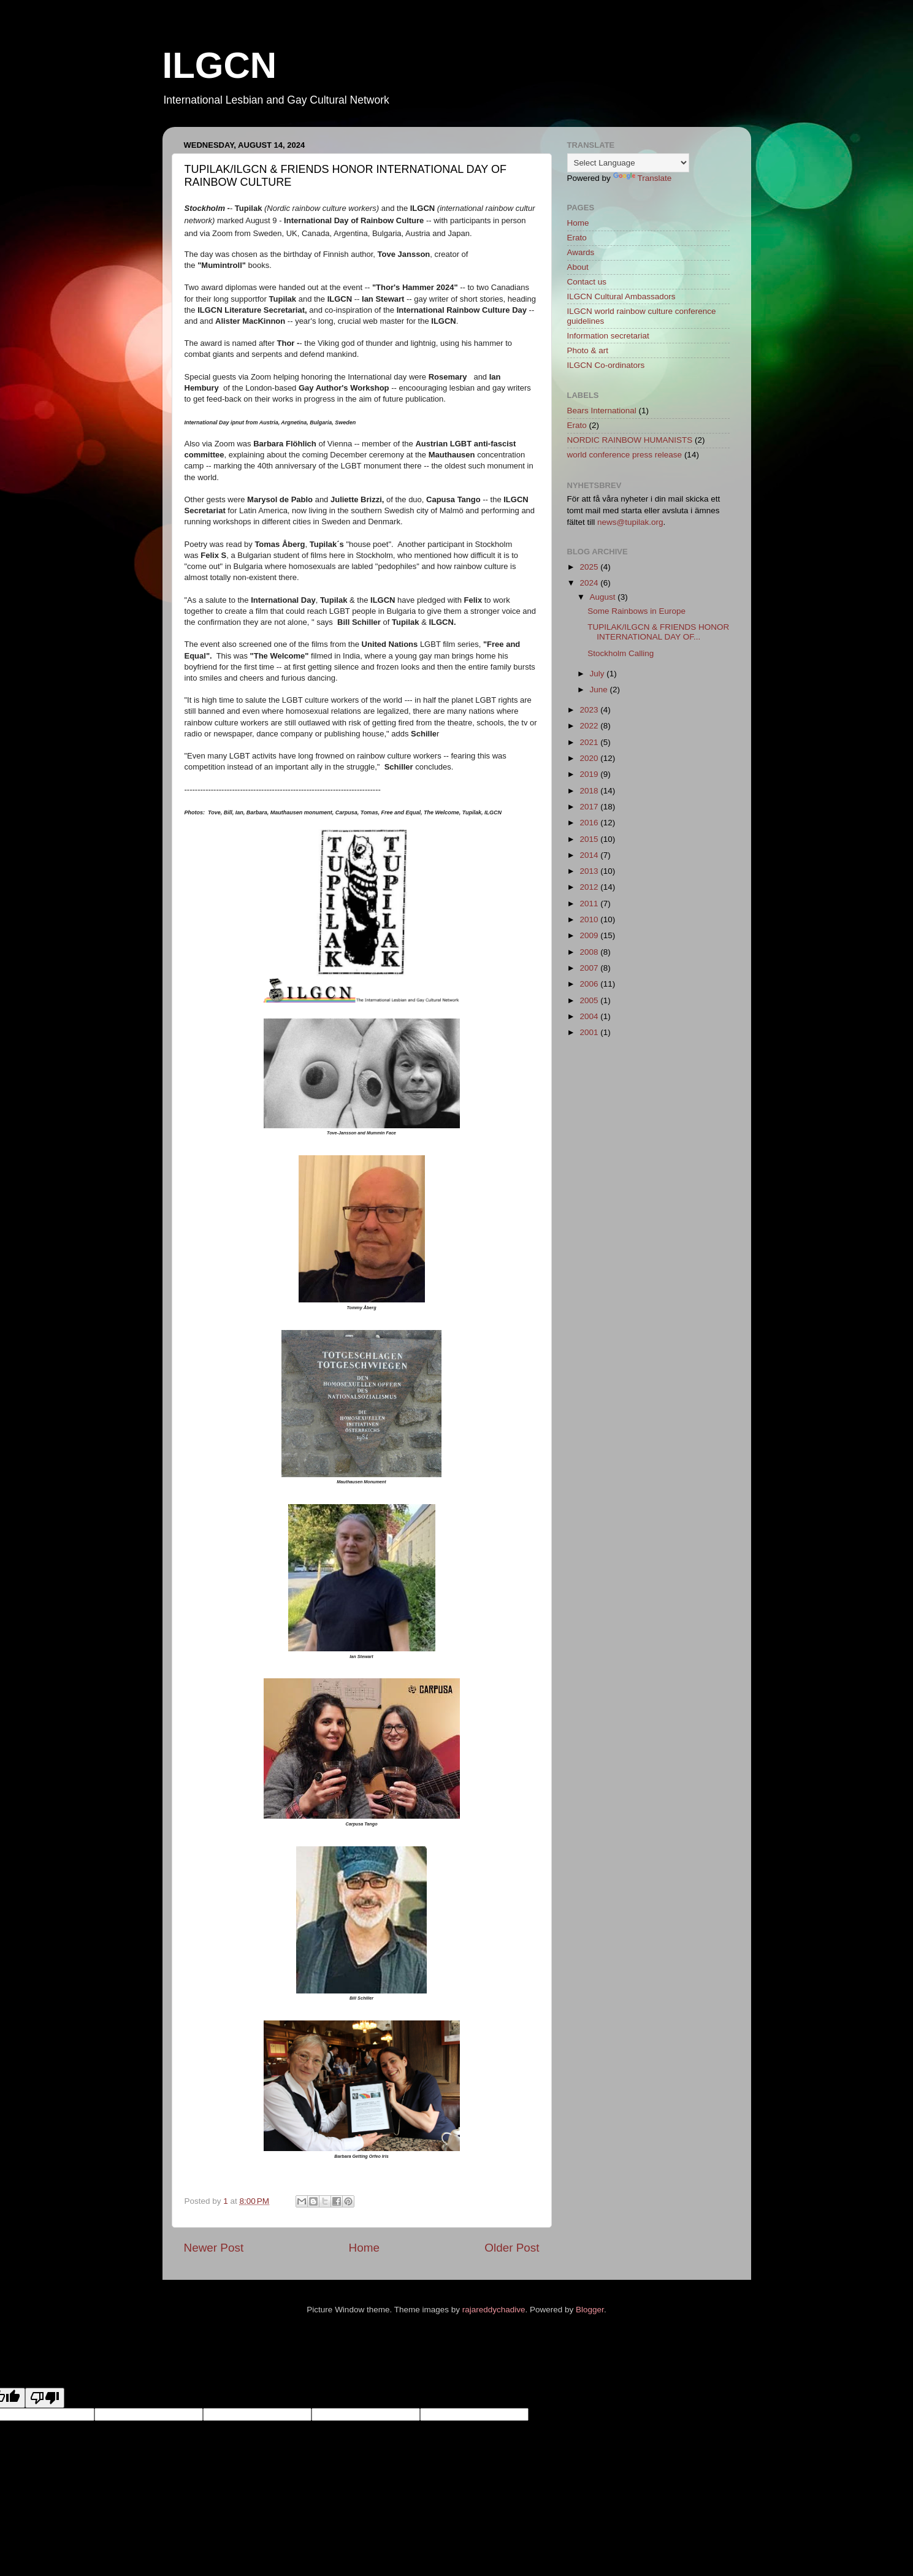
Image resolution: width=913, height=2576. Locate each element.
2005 (589, 1000)
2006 (589, 983)
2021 (589, 742)
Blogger (590, 2309)
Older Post (511, 2247)
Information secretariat (608, 335)
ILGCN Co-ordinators (606, 365)
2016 (589, 822)
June (600, 689)
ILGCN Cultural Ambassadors (621, 296)
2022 (589, 725)
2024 (589, 582)
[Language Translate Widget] (628, 162)
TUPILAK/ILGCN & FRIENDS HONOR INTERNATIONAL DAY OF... (658, 631)
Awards (581, 252)
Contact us (587, 281)
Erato (577, 237)
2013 (589, 871)
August (604, 597)
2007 (589, 968)
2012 (589, 887)
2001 (589, 1032)
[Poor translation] (44, 2398)
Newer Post (214, 2247)
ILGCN (219, 65)
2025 (589, 566)
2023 (589, 709)
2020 (589, 758)
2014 (589, 855)
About (578, 267)
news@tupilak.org (630, 522)
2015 (589, 839)
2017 (589, 806)
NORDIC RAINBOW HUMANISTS (630, 440)
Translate (642, 178)
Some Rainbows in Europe (636, 611)
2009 (589, 935)
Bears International (601, 410)
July (598, 673)
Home (364, 2247)
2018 (589, 790)
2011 (589, 903)
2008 (589, 952)
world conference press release (624, 454)
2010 (589, 919)
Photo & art (588, 350)
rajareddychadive (493, 2309)
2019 (589, 774)
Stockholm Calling (620, 653)
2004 (589, 1016)
